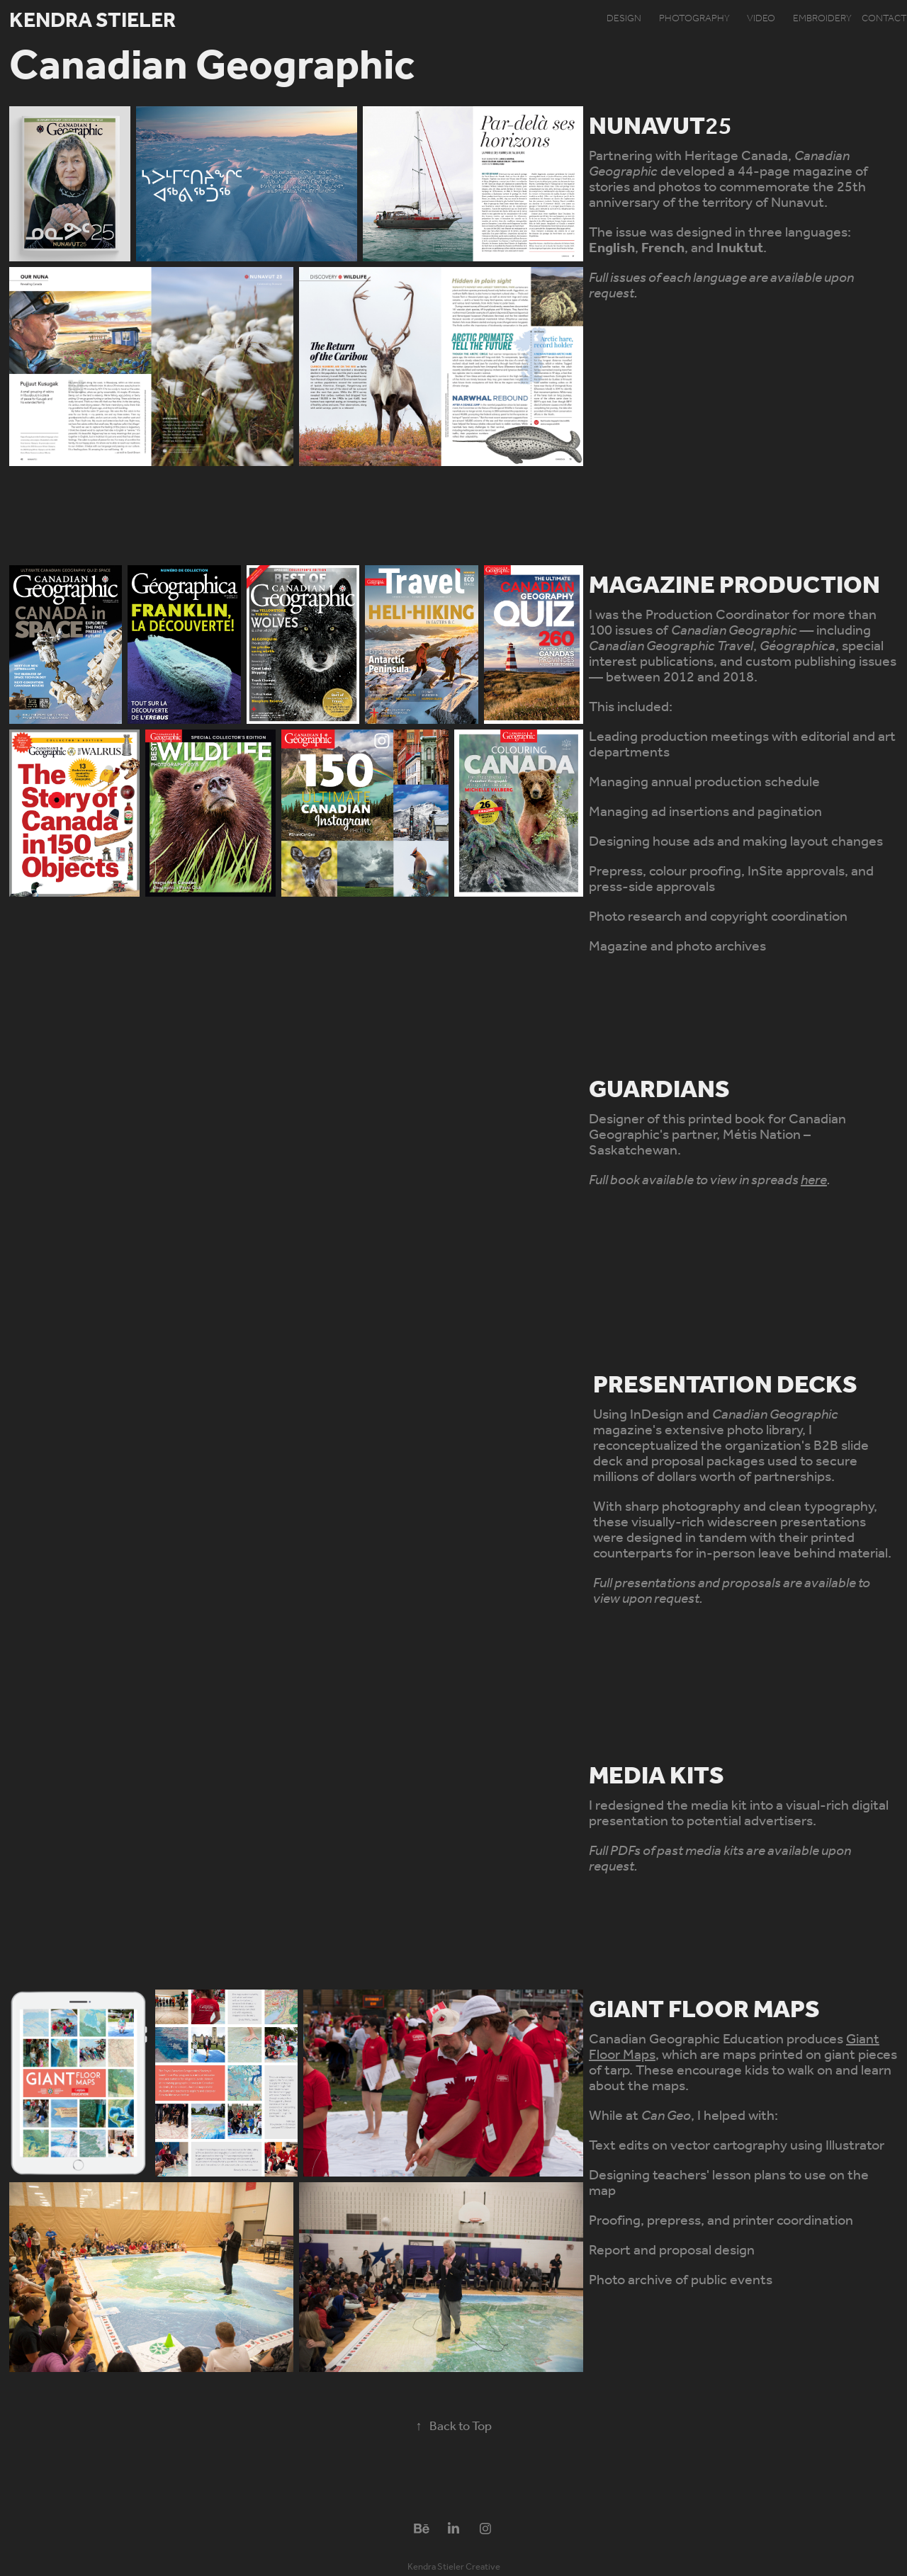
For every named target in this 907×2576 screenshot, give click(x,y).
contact (884, 18)
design (624, 18)
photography (694, 18)
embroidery (822, 18)
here (814, 1180)
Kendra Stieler (92, 21)
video (761, 18)
